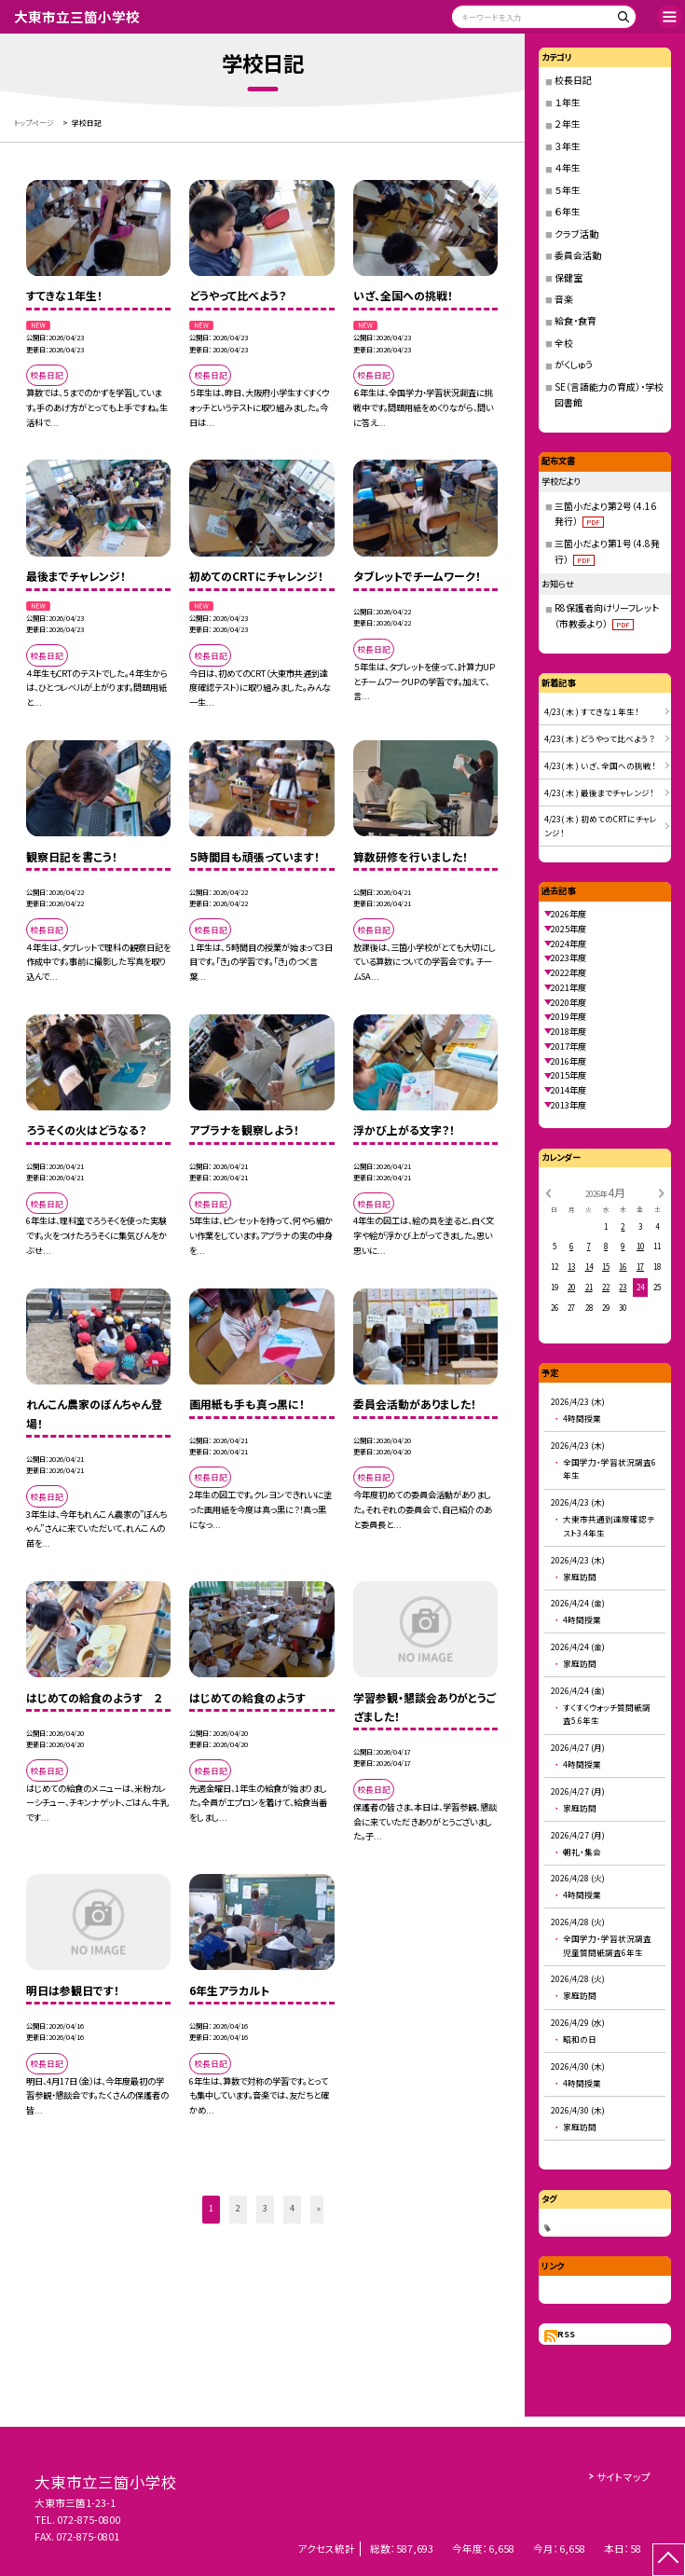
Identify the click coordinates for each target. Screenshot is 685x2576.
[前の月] (548, 1192)
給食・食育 (575, 320)
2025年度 (568, 928)
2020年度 (568, 1002)
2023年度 (568, 957)
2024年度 (568, 943)
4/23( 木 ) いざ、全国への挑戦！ (600, 765)
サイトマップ (623, 2477)
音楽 (564, 299)
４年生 (568, 167)
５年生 (568, 190)
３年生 (568, 146)
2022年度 (568, 972)
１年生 (568, 102)
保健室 (568, 277)
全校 (564, 343)
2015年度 (568, 1074)
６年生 (568, 211)
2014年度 (568, 1089)
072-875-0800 (88, 2520)
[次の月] (661, 1192)
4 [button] (292, 2207)
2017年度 (568, 1046)
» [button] (319, 2207)
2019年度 (568, 1016)
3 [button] (265, 2207)
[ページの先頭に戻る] (668, 2559)
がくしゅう (574, 364)
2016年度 (568, 1061)
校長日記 (573, 80)
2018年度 (568, 1031)
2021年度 (568, 987)
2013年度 (568, 1104)
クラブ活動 (576, 234)
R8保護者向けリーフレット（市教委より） (607, 615)
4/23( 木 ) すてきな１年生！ (591, 711)
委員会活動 (578, 255)
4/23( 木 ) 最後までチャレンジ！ (599, 792)
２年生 (568, 124)
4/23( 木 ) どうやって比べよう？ (599, 738)
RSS (566, 2333)
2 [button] (238, 2207)
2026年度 (568, 913)
